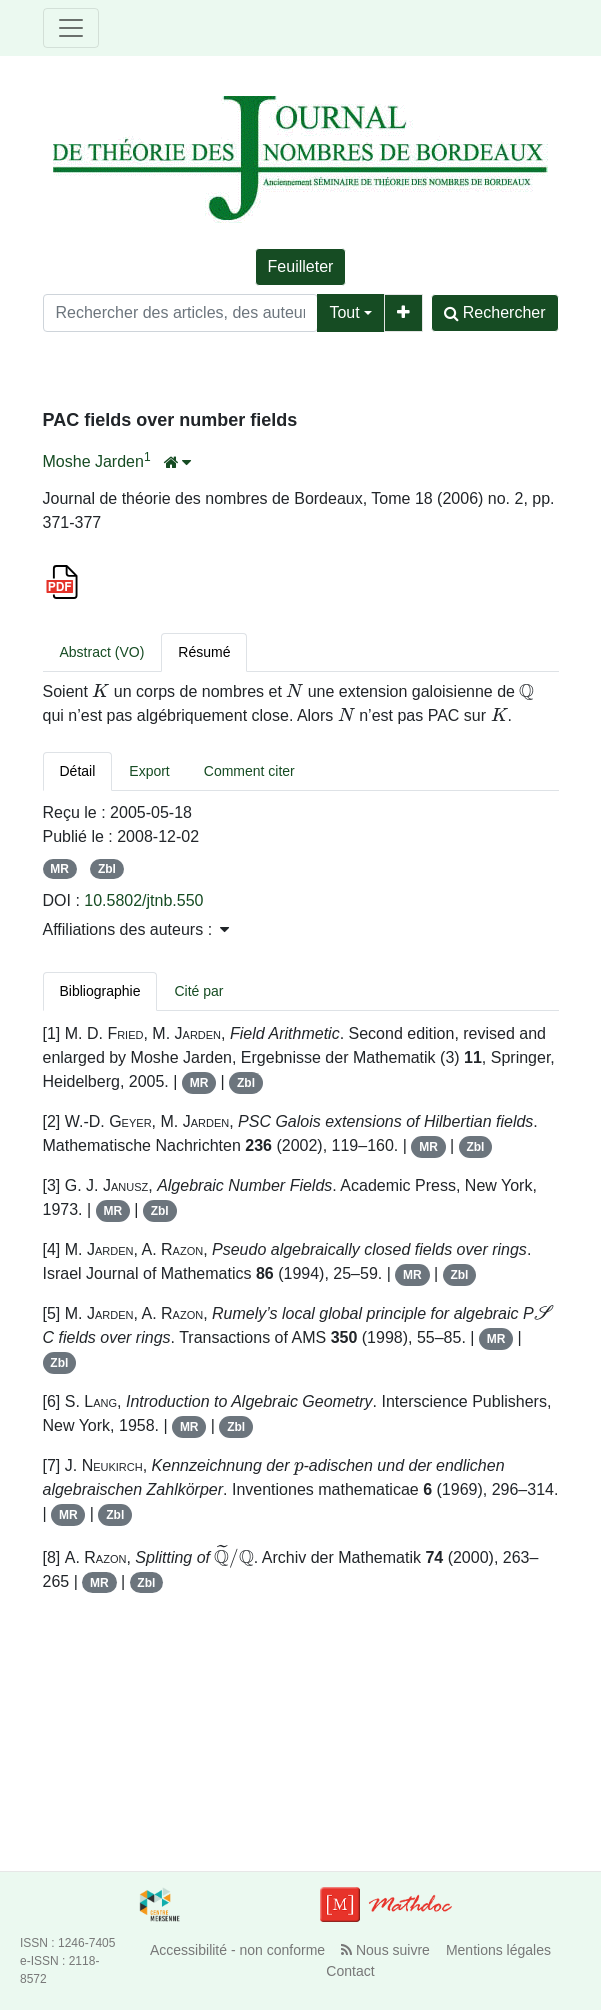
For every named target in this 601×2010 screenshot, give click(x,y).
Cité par (198, 991)
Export (149, 771)
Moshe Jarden (93, 461)
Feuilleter (301, 266)
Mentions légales (498, 1950)
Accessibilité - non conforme (237, 1950)
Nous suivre (385, 1950)
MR (59, 869)
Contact (350, 1971)
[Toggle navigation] (71, 28)
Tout (344, 312)
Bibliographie (100, 991)
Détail (78, 771)
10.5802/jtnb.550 (143, 900)
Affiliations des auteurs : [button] (136, 929)
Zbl (107, 869)
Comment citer (249, 771)
